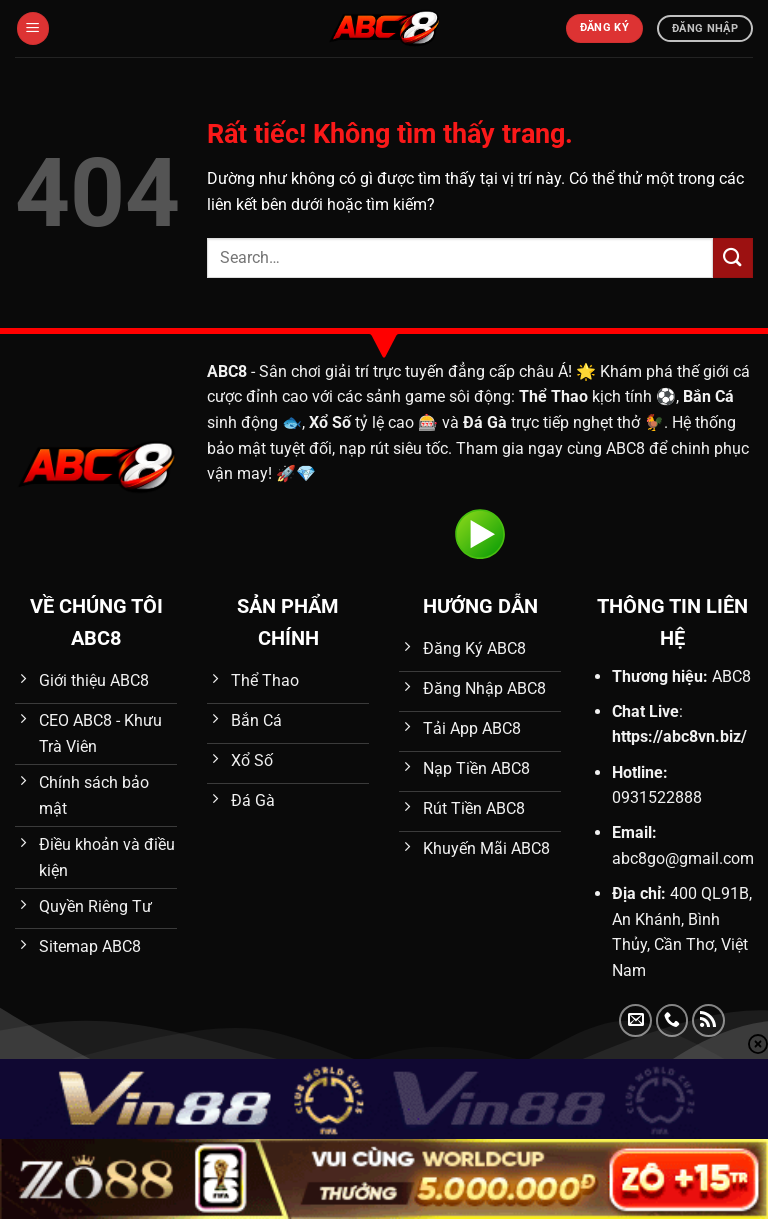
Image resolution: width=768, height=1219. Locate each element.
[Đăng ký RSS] (708, 1020)
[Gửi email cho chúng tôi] (635, 1020)
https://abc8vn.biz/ (679, 736)
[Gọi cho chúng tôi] (672, 1020)
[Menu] (33, 28)
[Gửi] (733, 257)
